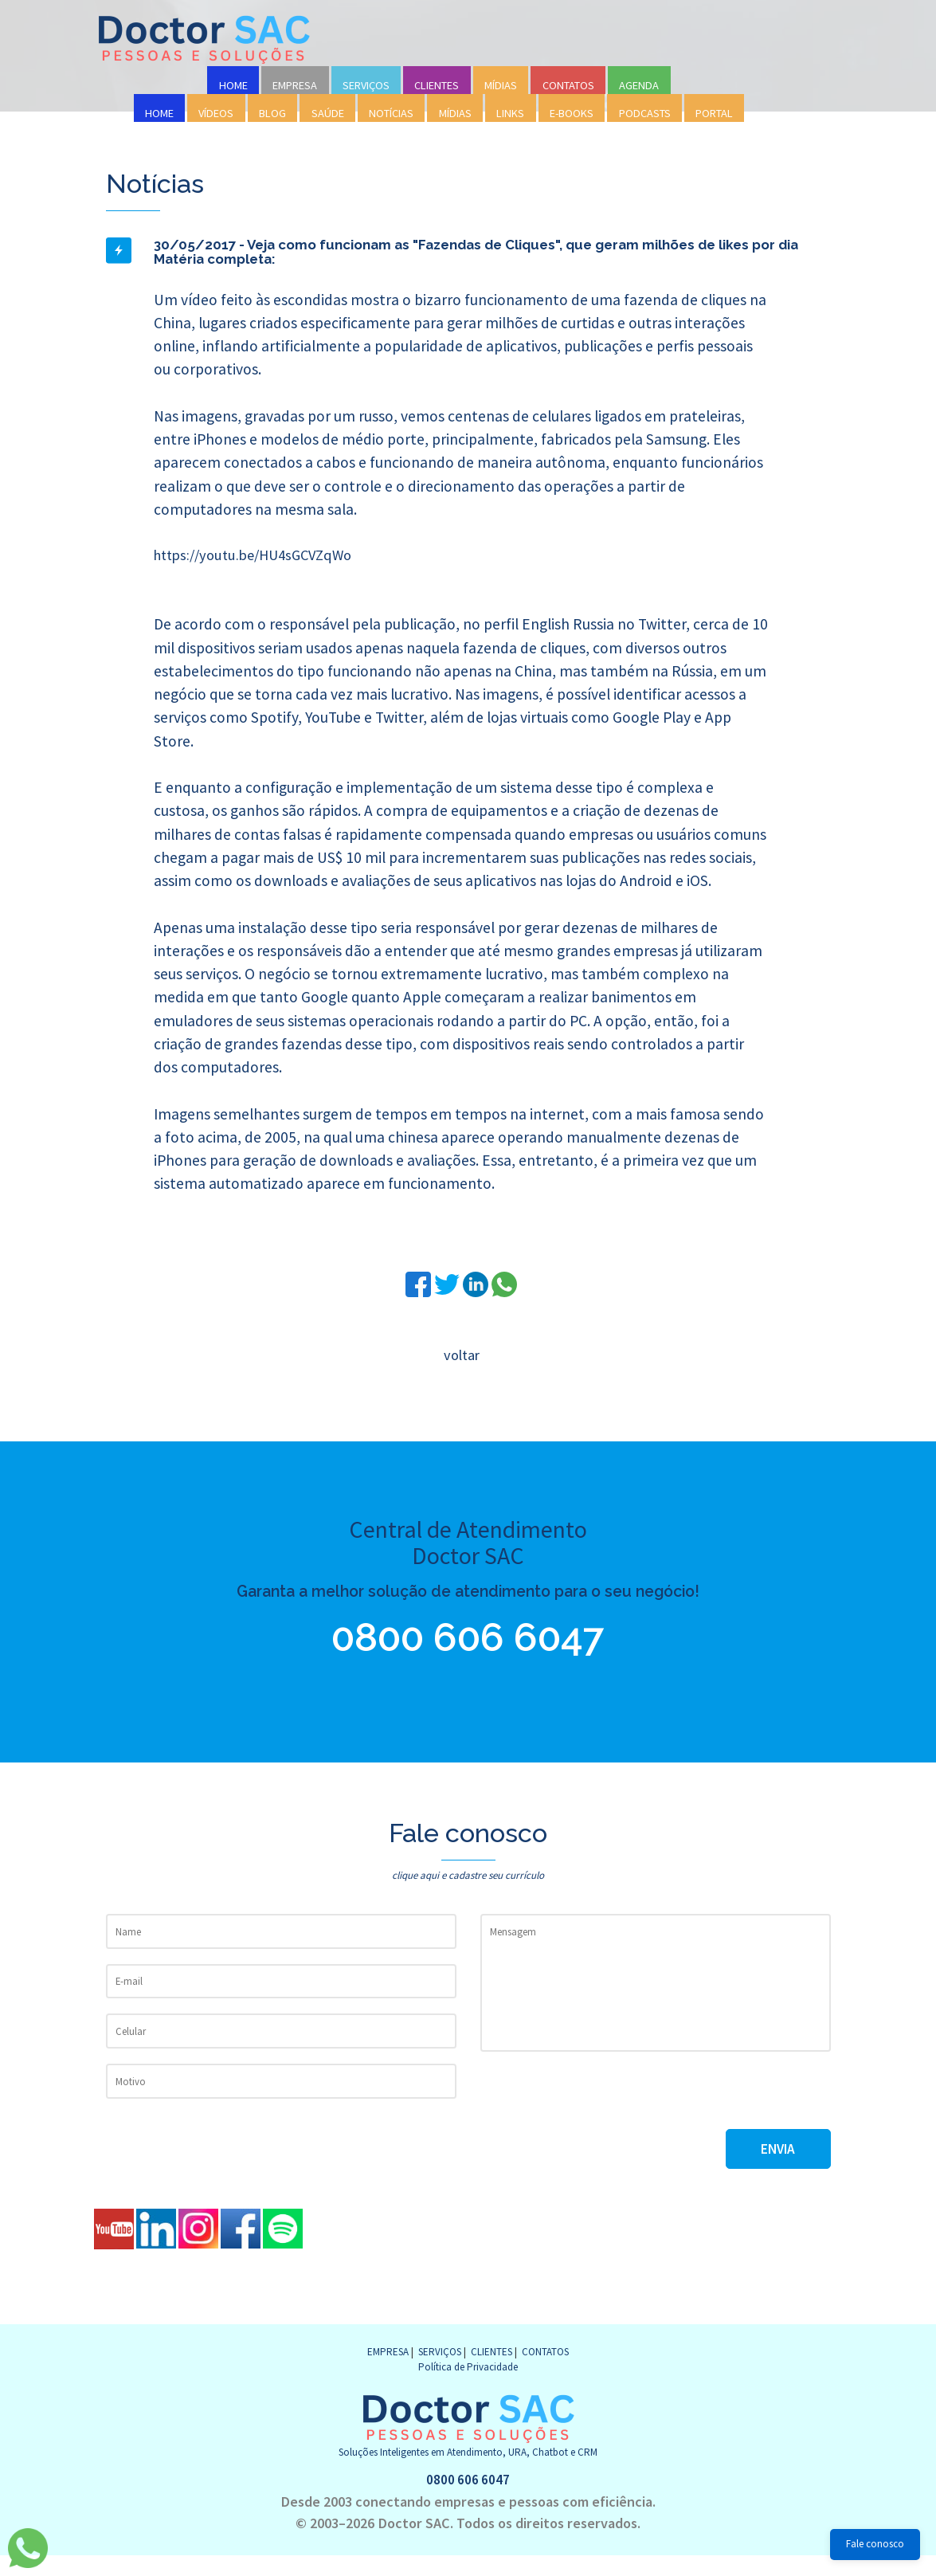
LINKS (510, 113)
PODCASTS (645, 113)
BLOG (272, 113)
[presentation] (601, 2115)
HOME (233, 85)
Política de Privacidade (468, 2386)
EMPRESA (294, 85)
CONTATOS (568, 85)
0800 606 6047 (468, 1642)
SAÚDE (327, 113)
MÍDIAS (500, 85)
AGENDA (639, 85)
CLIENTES (436, 85)
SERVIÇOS (366, 85)
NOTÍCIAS (391, 113)
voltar (461, 1356)
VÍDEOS (215, 113)
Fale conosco (875, 2544)
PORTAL (714, 113)
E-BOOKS (571, 113)
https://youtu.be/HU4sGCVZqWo (261, 555)
